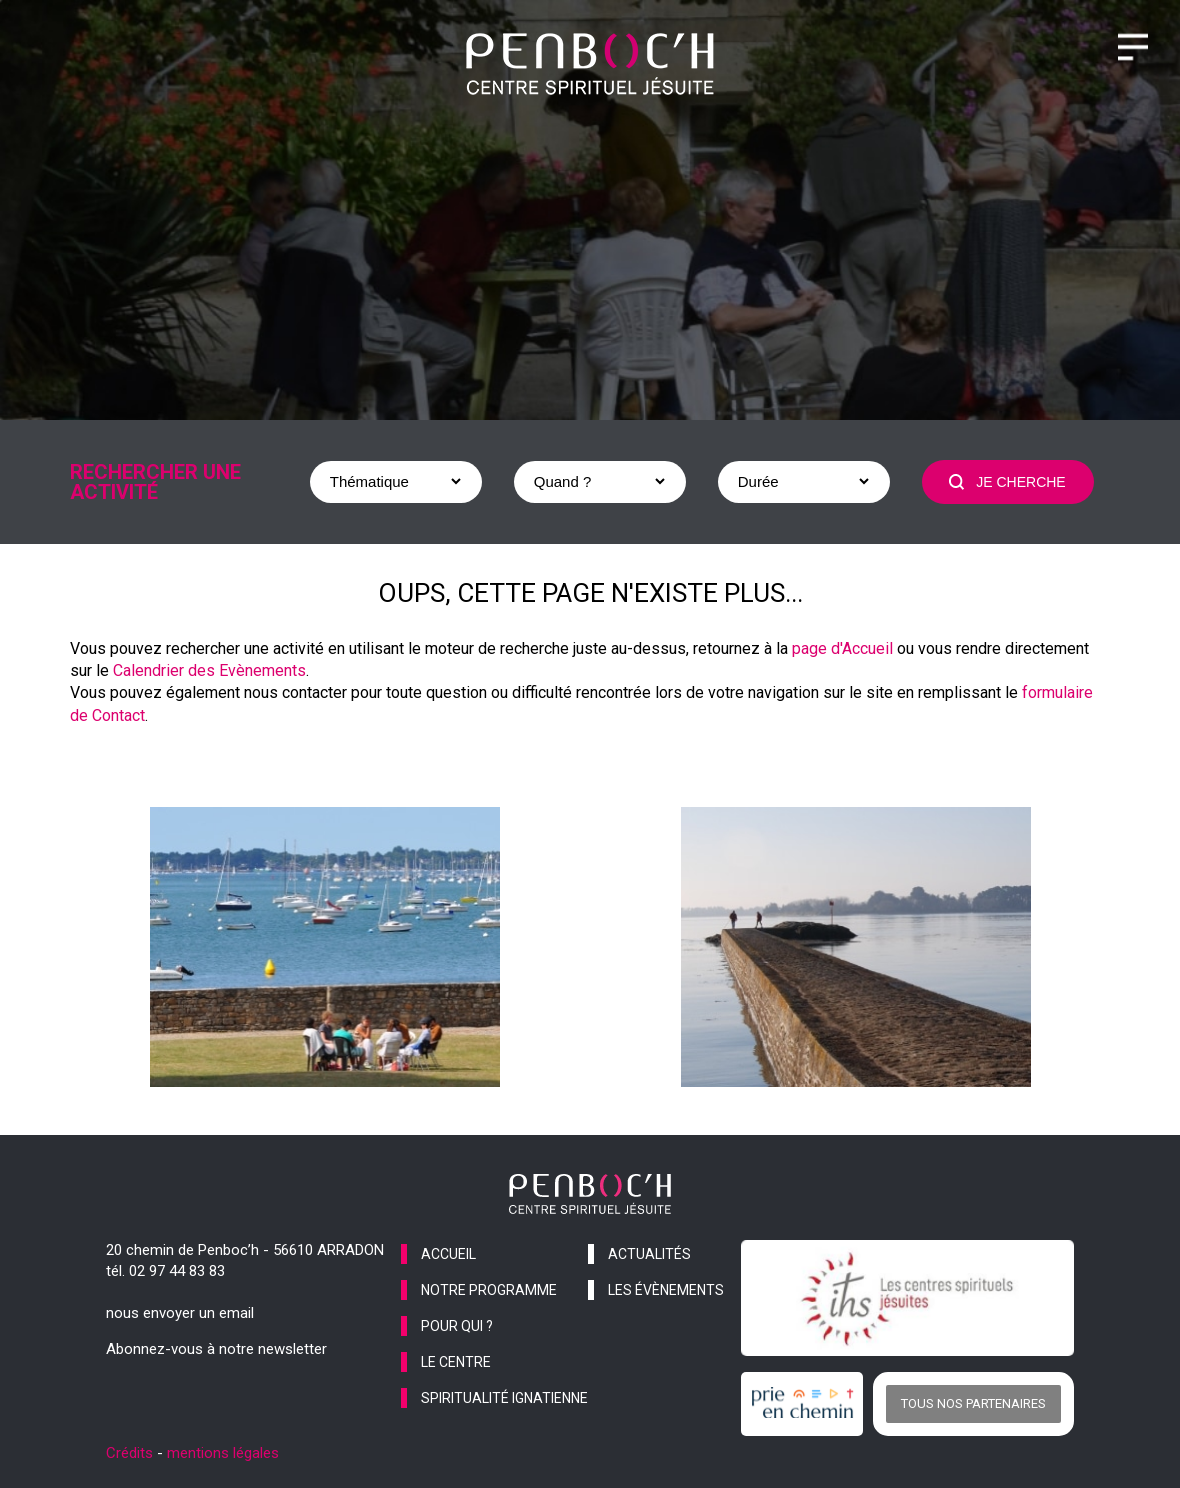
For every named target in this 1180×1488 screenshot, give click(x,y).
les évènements (666, 1290)
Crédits (129, 1453)
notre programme (489, 1290)
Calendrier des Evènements (209, 670)
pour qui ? (457, 1326)
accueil (448, 1254)
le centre (456, 1362)
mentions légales (223, 1453)
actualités (649, 1254)
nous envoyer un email (180, 1313)
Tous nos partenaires (973, 1403)
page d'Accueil (842, 648)
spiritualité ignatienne (504, 1398)
